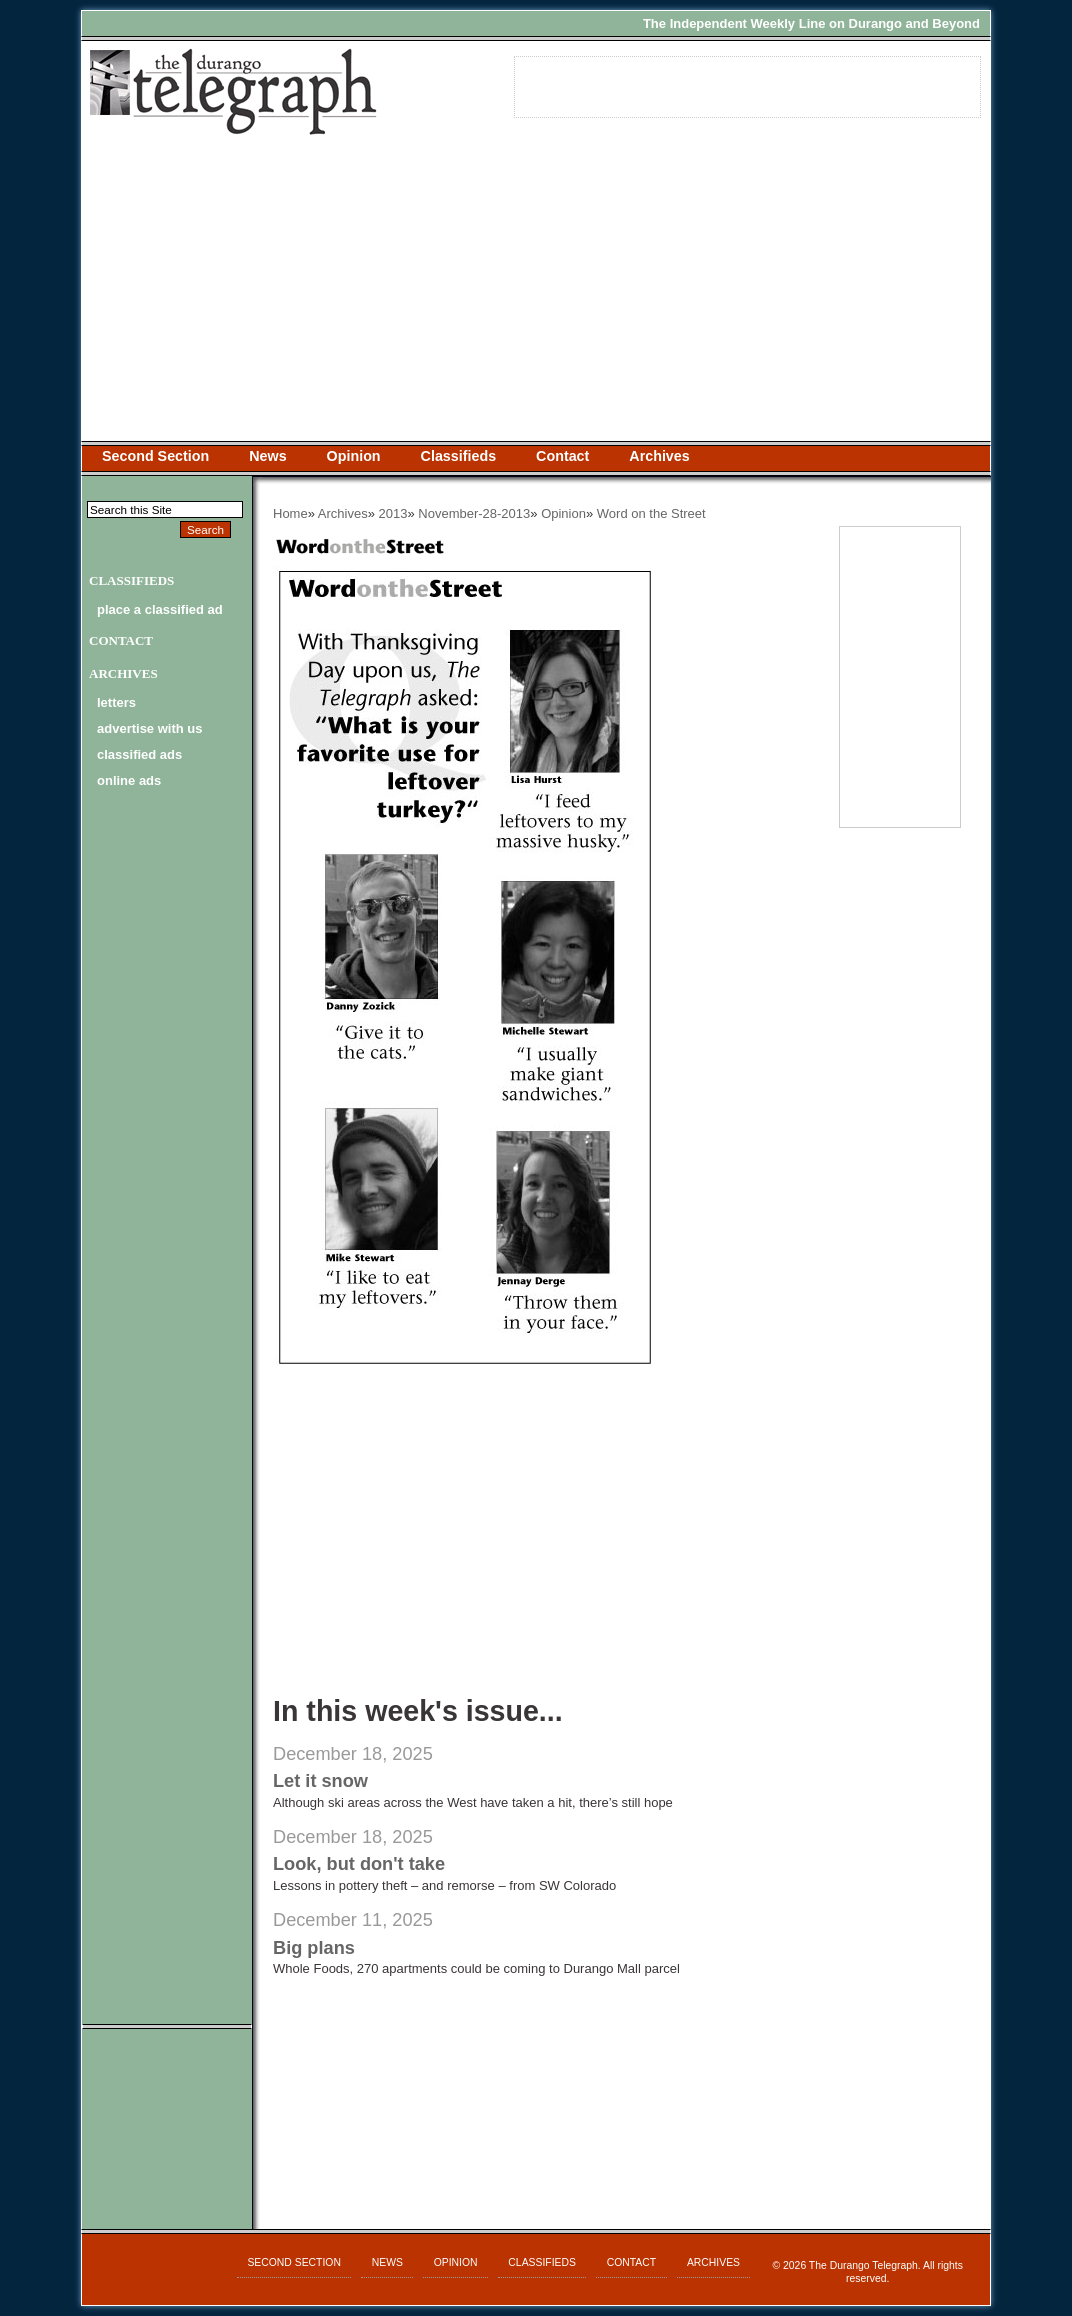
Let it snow (320, 1781)
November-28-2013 (474, 513)
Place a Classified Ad (160, 609)
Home (290, 513)
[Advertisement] (536, 291)
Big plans (314, 1948)
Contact (562, 456)
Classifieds (459, 456)
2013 (393, 513)
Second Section (155, 456)
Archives (659, 456)
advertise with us (149, 728)
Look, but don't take (359, 1864)
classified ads (139, 754)
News (267, 456)
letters (116, 702)
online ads (129, 780)
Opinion (354, 456)
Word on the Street (651, 513)
